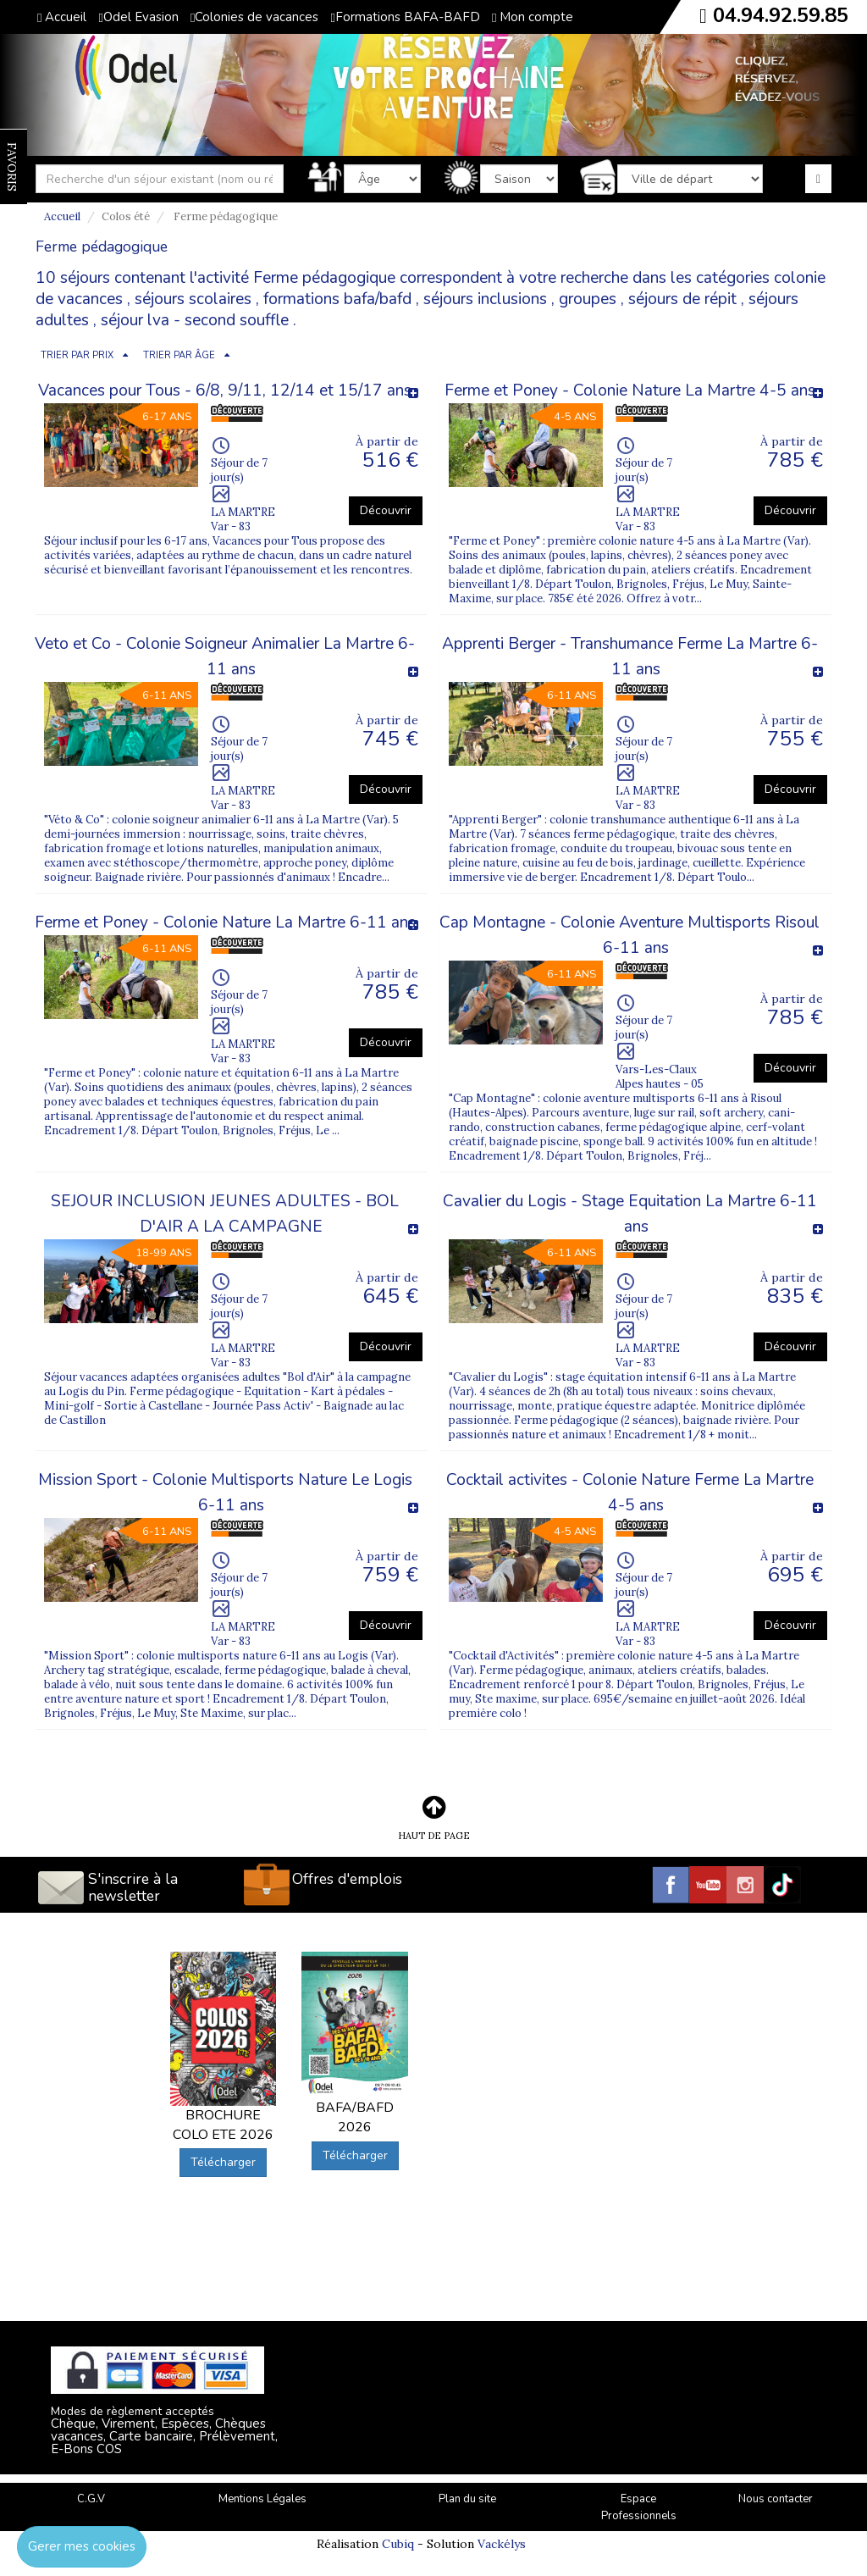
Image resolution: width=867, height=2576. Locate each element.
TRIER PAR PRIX (77, 355)
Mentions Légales (262, 2499)
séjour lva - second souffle (195, 320)
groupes (587, 299)
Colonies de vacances (254, 16)
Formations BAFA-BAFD (404, 16)
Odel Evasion (138, 16)
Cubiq (398, 2543)
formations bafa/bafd (337, 299)
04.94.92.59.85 (780, 15)
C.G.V (91, 2499)
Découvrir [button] (385, 510)
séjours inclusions (485, 299)
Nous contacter (775, 2499)
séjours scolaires (193, 299)
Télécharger (223, 2162)
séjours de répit (682, 299)
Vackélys (502, 2543)
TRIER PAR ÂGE (179, 355)
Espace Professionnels (638, 2507)
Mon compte (532, 16)
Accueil (61, 16)
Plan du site (467, 2499)
